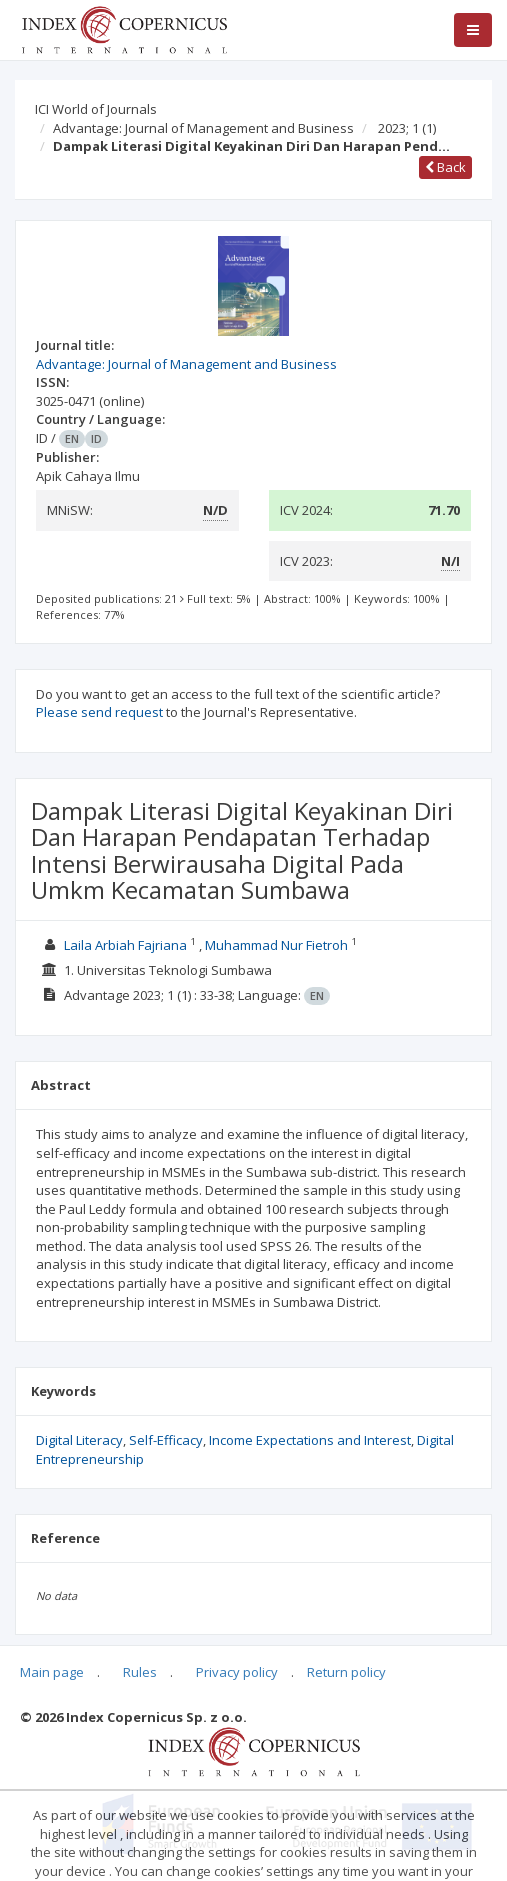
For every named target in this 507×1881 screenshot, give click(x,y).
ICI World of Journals (96, 109)
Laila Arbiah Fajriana (127, 945)
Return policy (346, 1672)
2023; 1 (407, 128)
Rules (140, 1672)
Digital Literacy (79, 1440)
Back (445, 167)
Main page (52, 1672)
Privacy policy (237, 1672)
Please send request (99, 712)
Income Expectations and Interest (310, 1440)
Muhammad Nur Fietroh (278, 945)
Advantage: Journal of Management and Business (203, 128)
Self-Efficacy (166, 1440)
